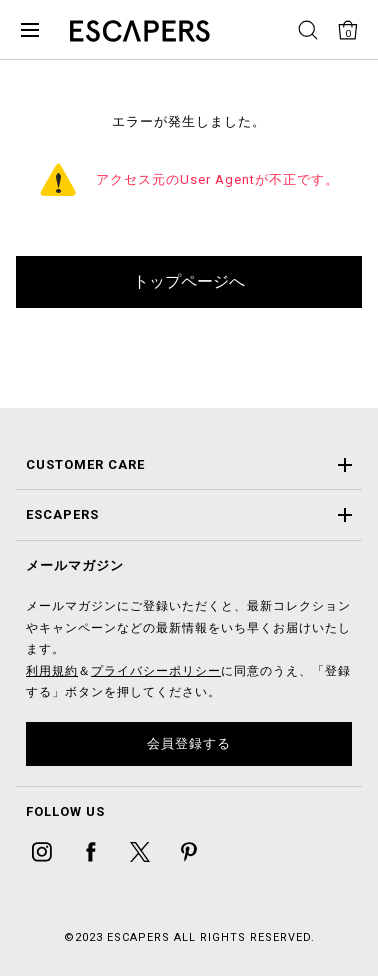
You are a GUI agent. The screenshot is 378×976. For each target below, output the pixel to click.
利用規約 (52, 671)
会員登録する (189, 743)
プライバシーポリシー (156, 671)
